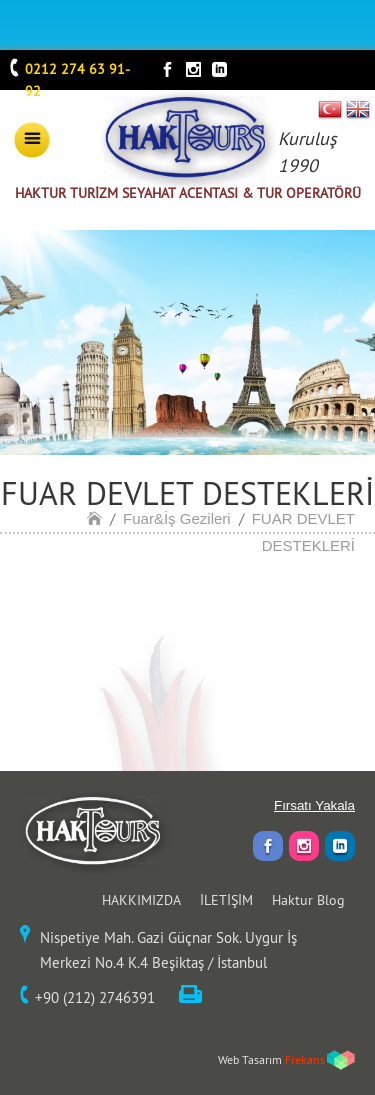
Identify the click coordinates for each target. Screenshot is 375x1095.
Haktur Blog (308, 900)
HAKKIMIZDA (141, 900)
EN (358, 109)
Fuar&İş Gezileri (177, 518)
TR (330, 109)
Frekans (305, 1059)
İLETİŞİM (226, 900)
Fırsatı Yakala (314, 805)
